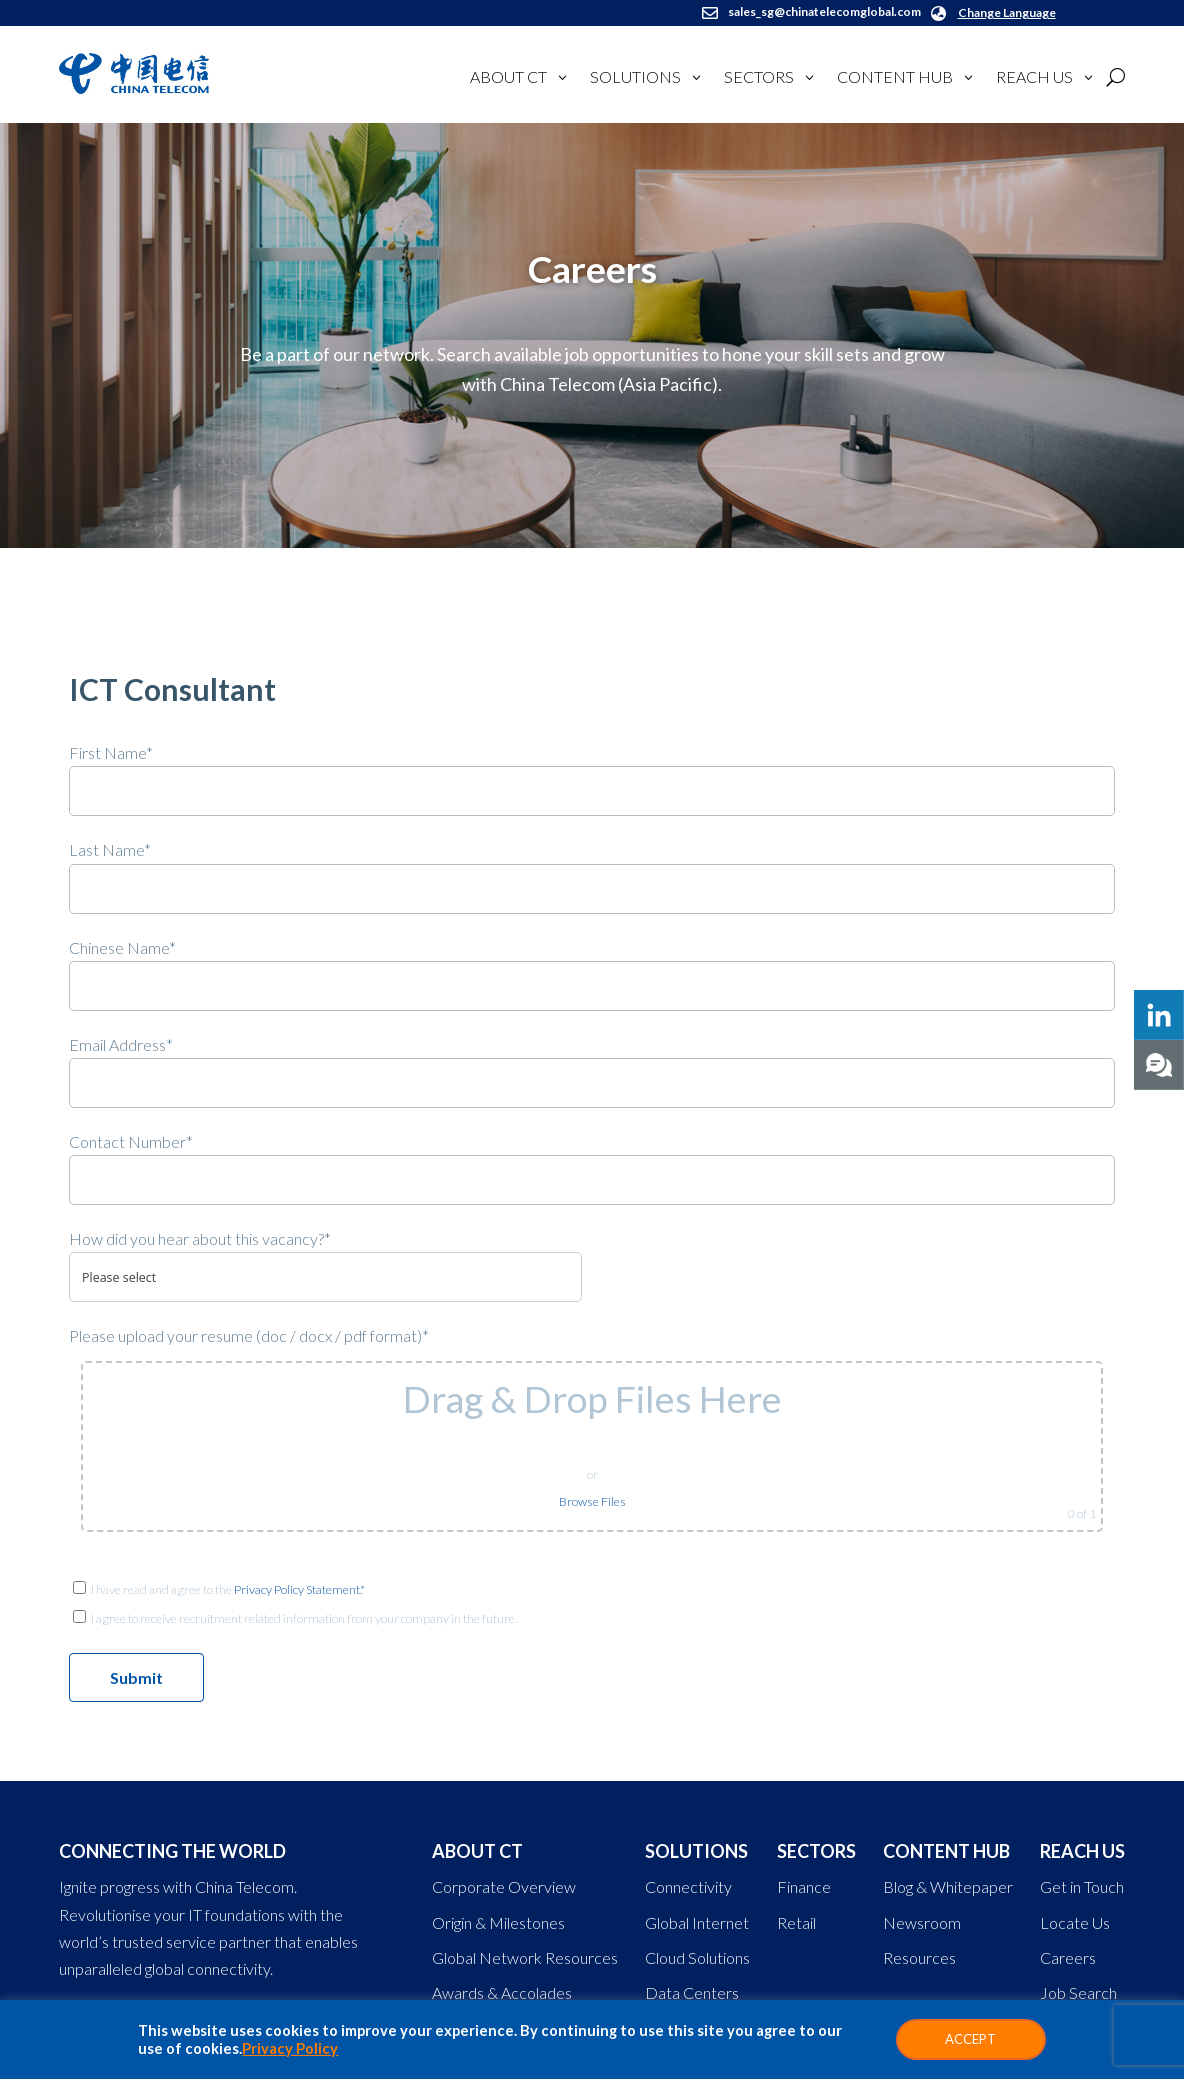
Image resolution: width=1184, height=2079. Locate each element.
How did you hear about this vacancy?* (200, 1238)
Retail (796, 1922)
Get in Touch (1082, 1886)
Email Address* (121, 1044)
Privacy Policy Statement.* (299, 1589)
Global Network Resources (525, 1957)
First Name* (111, 752)
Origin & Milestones (498, 1922)
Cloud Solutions (697, 1957)
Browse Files (592, 1501)
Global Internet (697, 1922)
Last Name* (110, 849)
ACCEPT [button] (970, 2039)
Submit (136, 1677)
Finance (804, 1886)
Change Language (1007, 13)
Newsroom (922, 1922)
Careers (1068, 1957)
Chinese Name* (122, 947)
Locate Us (1075, 1922)
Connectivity (688, 1886)
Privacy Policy (290, 2048)
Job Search (1078, 1992)
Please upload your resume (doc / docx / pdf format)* (249, 1335)
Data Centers (692, 1992)
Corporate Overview (504, 1886)
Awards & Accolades (502, 1992)
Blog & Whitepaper (948, 1886)
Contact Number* (131, 1141)
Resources (919, 1957)
